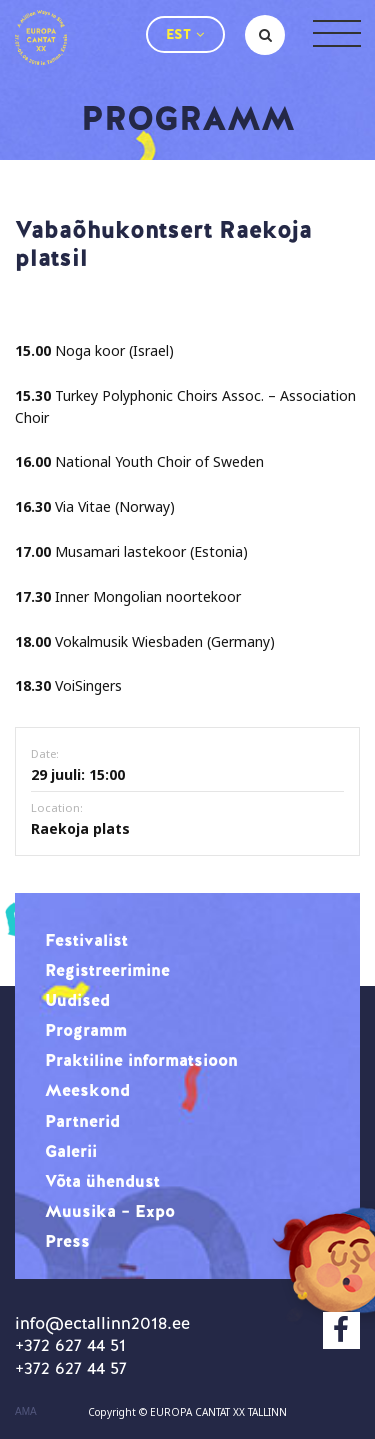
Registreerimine (107, 970)
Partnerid (82, 1121)
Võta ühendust (102, 1181)
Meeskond (87, 1090)
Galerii (71, 1151)
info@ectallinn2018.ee (102, 1323)
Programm (86, 1030)
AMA (26, 1412)
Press (67, 1241)
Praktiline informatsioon (141, 1060)
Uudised (77, 1000)
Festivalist (86, 940)
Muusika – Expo (110, 1211)
